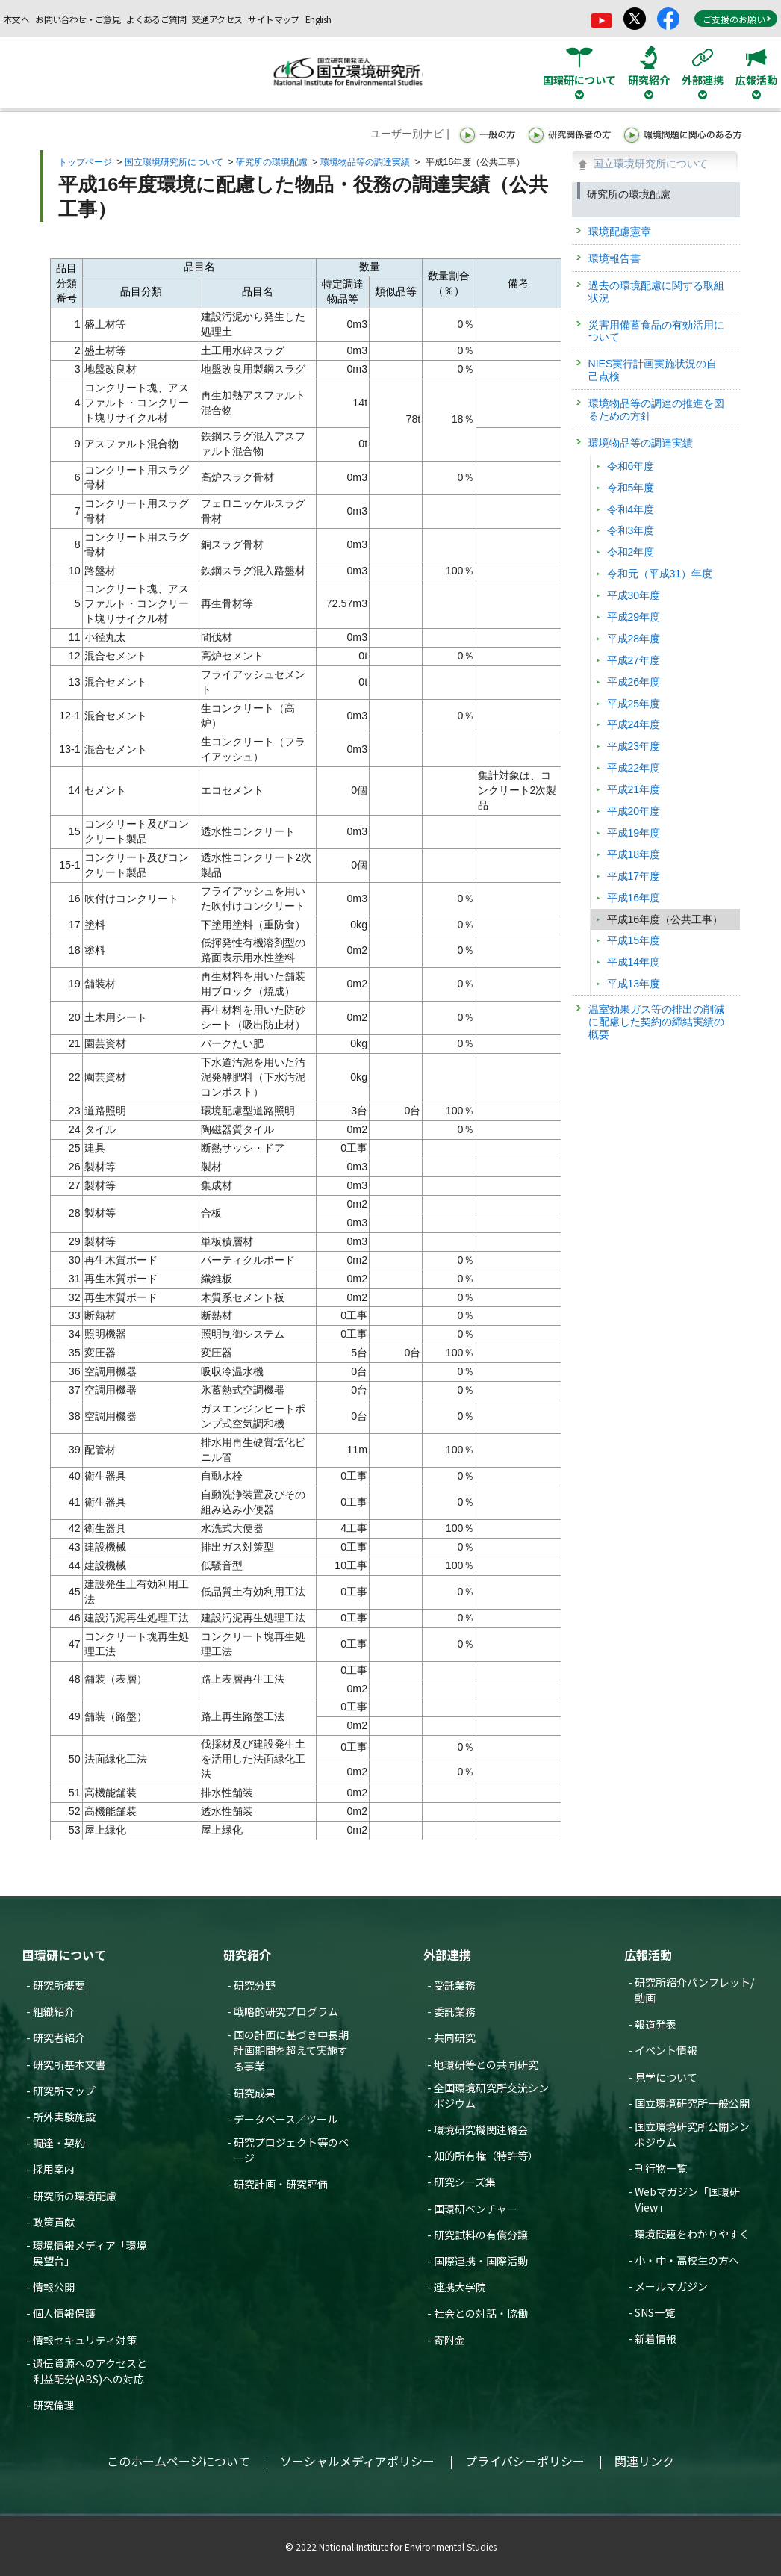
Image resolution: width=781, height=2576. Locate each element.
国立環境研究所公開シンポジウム (692, 2134)
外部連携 (447, 1955)
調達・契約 (59, 2142)
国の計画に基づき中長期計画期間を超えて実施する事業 (291, 2050)
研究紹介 (247, 1955)
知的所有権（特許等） (486, 2155)
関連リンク (644, 2461)
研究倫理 (54, 2404)
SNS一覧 (655, 2312)
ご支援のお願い (737, 19)
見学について (666, 2077)
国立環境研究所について (174, 162)
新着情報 (655, 2338)
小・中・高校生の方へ (687, 2260)
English (318, 19)
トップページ (85, 162)
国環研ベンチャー (475, 2208)
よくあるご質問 (156, 19)
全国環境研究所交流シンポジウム (491, 2095)
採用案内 (54, 2168)
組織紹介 (54, 2011)
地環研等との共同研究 (486, 2064)
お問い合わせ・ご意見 (77, 19)
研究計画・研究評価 (281, 2183)
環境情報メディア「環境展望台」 (90, 2253)
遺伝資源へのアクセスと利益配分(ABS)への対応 (90, 2371)
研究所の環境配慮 (272, 162)
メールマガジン (671, 2286)
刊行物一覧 (661, 2168)
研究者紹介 (59, 2037)
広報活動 (648, 1955)
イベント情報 (666, 2050)
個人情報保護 (64, 2313)
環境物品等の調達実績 (365, 162)
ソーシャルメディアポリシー (357, 2461)
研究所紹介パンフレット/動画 (694, 1990)
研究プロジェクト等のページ (291, 2150)
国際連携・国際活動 (481, 2260)
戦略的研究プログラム (286, 2011)
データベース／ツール (285, 2118)
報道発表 (655, 2024)
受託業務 (455, 1985)
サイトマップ (273, 19)
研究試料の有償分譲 (481, 2234)
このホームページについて (178, 2461)
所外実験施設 (64, 2116)
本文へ (16, 19)
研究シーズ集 (465, 2181)
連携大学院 (460, 2286)
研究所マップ (64, 2090)
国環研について (64, 1955)
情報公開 (54, 2286)
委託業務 (455, 2011)
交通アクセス (217, 19)
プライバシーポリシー (525, 2461)
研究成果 (255, 2092)
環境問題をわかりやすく (692, 2233)
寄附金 (449, 2340)
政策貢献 (54, 2222)
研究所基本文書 (69, 2064)
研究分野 (255, 1985)
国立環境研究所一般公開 (692, 2103)
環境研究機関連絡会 (481, 2129)
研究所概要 (59, 1985)
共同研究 (455, 2037)
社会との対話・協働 (481, 2313)
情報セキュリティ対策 (85, 2340)
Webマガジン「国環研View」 (687, 2199)
